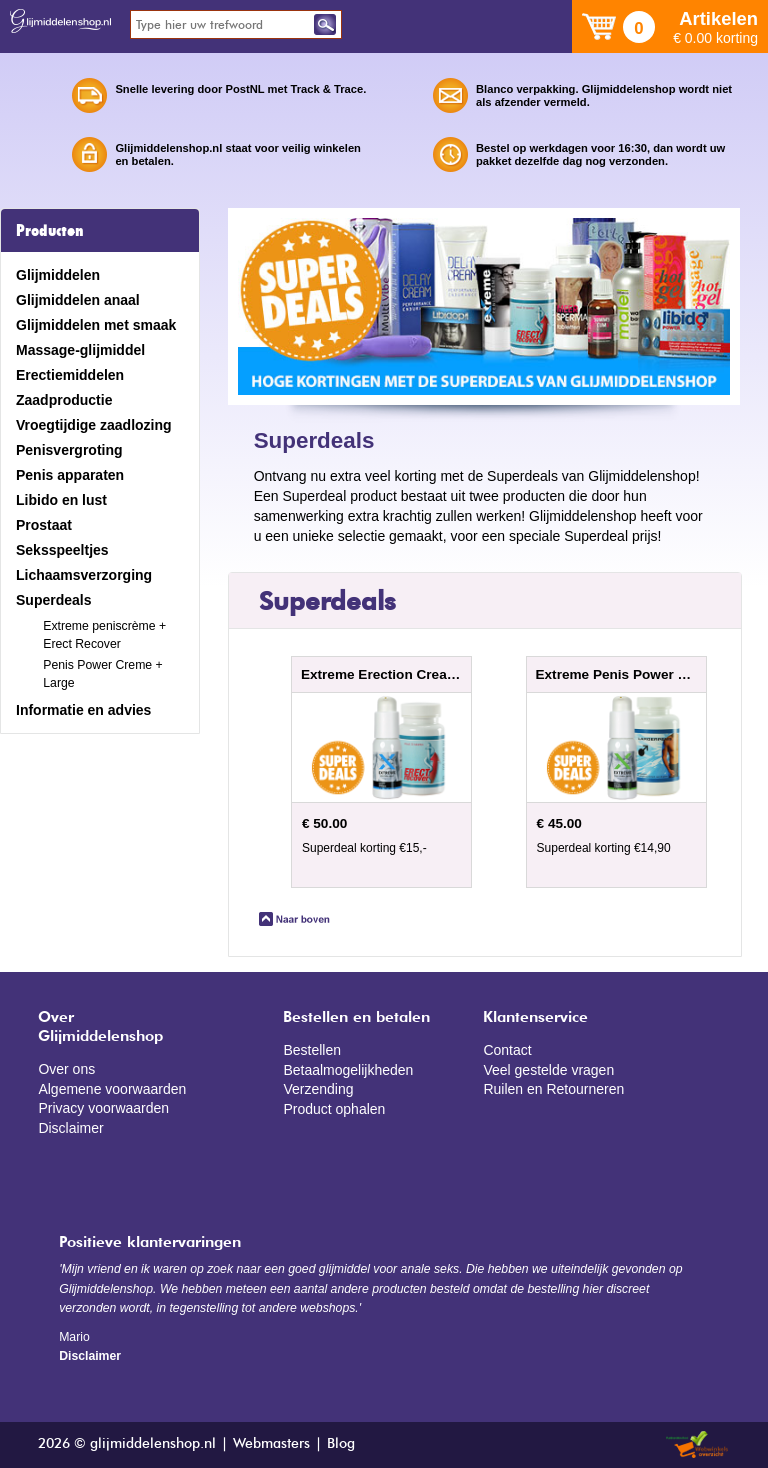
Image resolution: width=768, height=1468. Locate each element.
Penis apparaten (70, 475)
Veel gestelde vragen (548, 1070)
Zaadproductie (64, 400)
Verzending (318, 1089)
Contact (507, 1050)
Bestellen (312, 1050)
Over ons (66, 1069)
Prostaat (44, 525)
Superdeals (53, 600)
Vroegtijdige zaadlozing (94, 425)
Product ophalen (334, 1109)
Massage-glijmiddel (80, 350)
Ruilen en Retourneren (553, 1089)
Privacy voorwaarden (103, 1108)
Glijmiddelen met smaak (96, 325)
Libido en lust (61, 500)
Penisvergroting (69, 450)
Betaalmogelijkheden (348, 1070)
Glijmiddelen (58, 275)
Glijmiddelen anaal (78, 300)
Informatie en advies (83, 710)
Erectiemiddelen (70, 375)
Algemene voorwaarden (112, 1089)
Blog (341, 1444)
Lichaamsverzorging (84, 575)
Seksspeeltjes (62, 550)
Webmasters (271, 1444)
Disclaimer (70, 1128)
